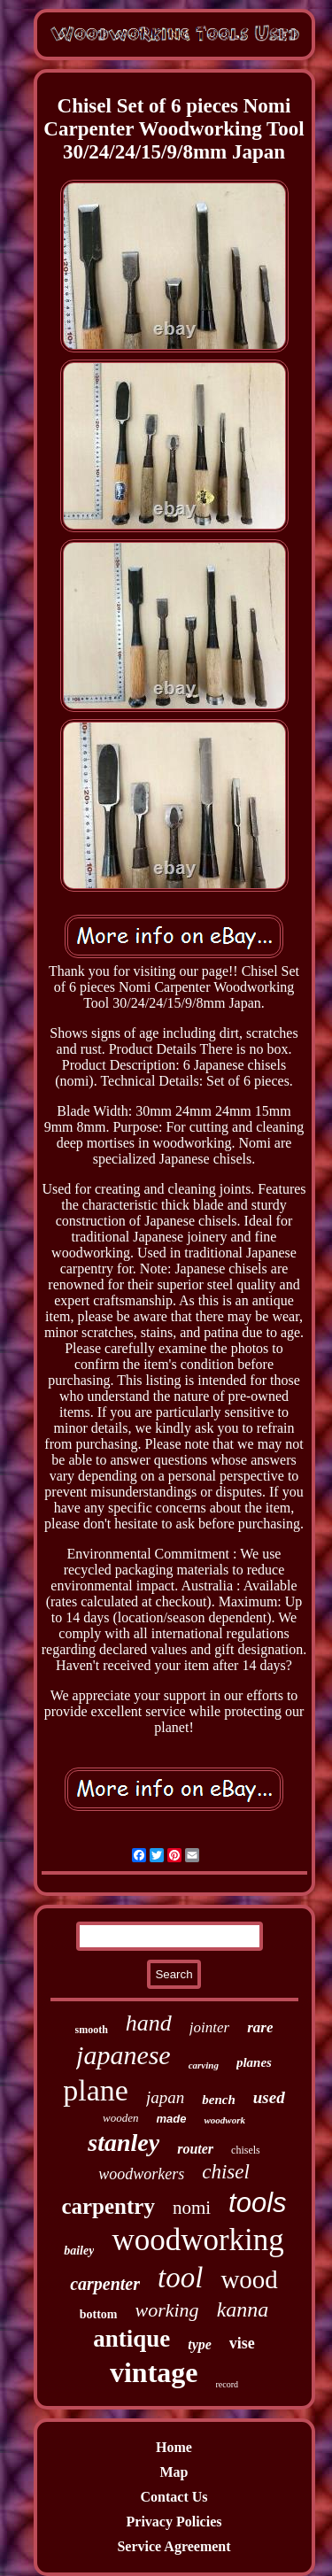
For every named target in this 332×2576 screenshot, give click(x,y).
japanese (123, 2054)
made (172, 2118)
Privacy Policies (174, 2521)
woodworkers (141, 2174)
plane (95, 2090)
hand (149, 2023)
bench (218, 2100)
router (195, 2148)
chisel (226, 2172)
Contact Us (174, 2496)
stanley (123, 2142)
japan (165, 2097)
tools (257, 2202)
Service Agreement (173, 2546)
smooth (91, 2029)
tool (180, 2278)
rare (260, 2027)
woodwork (224, 2120)
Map (174, 2471)
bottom (99, 2314)
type (200, 2344)
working (167, 2310)
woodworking (197, 2240)
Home (174, 2447)
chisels (245, 2150)
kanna (243, 2309)
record (227, 2384)
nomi (192, 2207)
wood (248, 2279)
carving (204, 2065)
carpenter (105, 2284)
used (269, 2097)
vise (242, 2343)
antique (131, 2338)
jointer (209, 2027)
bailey (79, 2250)
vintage (154, 2372)
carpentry (108, 2206)
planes (254, 2062)
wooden (120, 2117)
